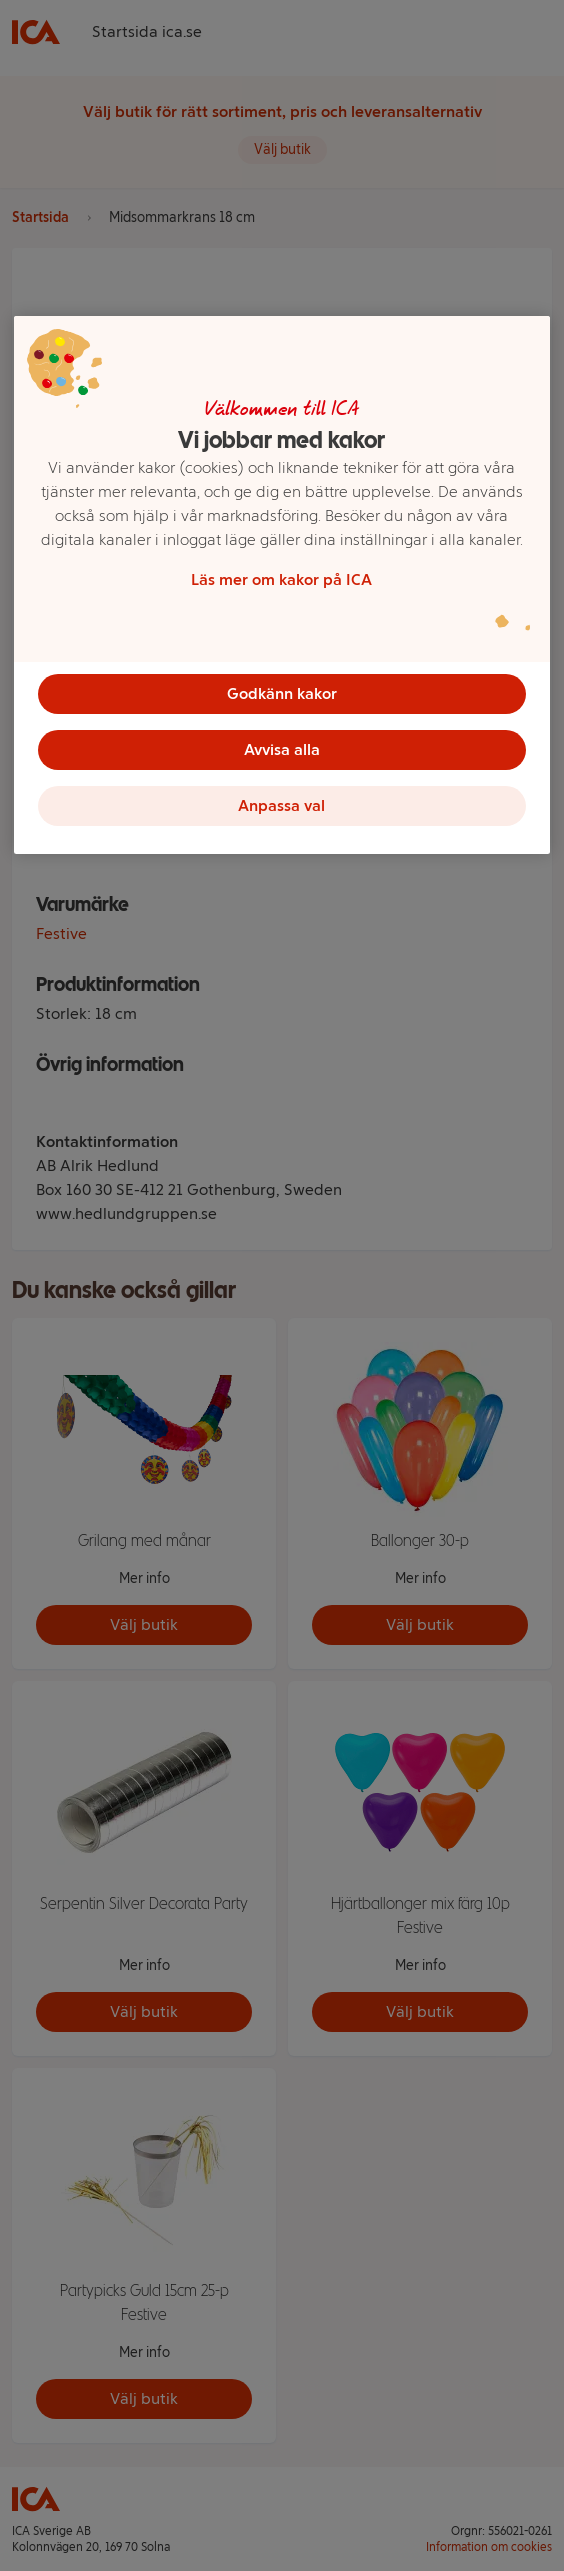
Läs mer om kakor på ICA (281, 579)
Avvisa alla (282, 749)
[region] (282, 585)
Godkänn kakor (282, 693)
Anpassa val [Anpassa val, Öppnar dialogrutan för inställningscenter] (281, 805)
